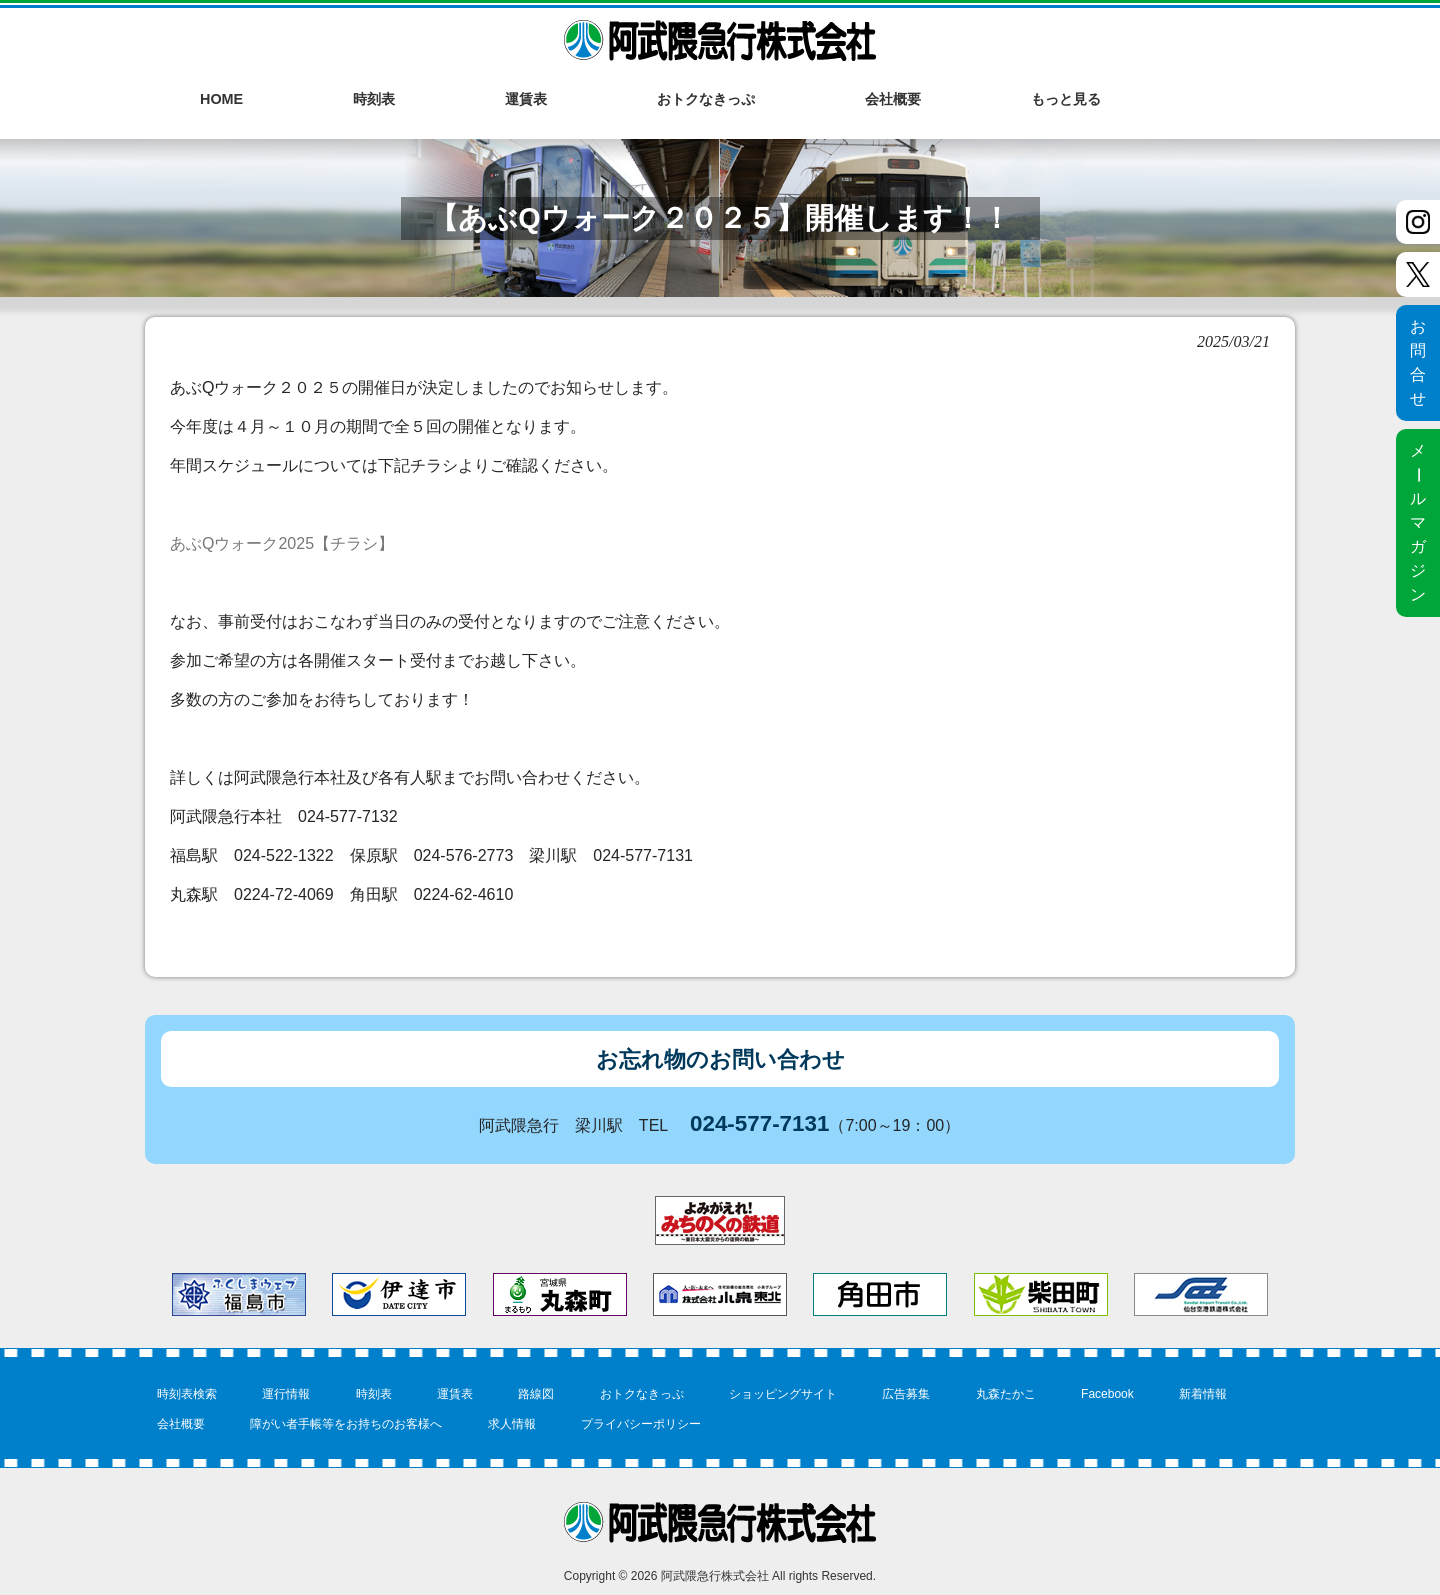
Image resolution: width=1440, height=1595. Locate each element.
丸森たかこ (1006, 1394)
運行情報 (286, 1394)
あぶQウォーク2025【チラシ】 (282, 543)
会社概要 (181, 1424)
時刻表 (374, 1394)
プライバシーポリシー (641, 1424)
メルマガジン (1418, 522)
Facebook (1107, 1394)
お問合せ (1418, 362)
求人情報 (512, 1424)
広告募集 (906, 1394)
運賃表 (455, 1394)
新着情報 (1203, 1394)
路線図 (536, 1394)
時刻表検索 (187, 1394)
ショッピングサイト (783, 1394)
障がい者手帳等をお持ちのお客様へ (346, 1424)
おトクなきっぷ (642, 1394)
